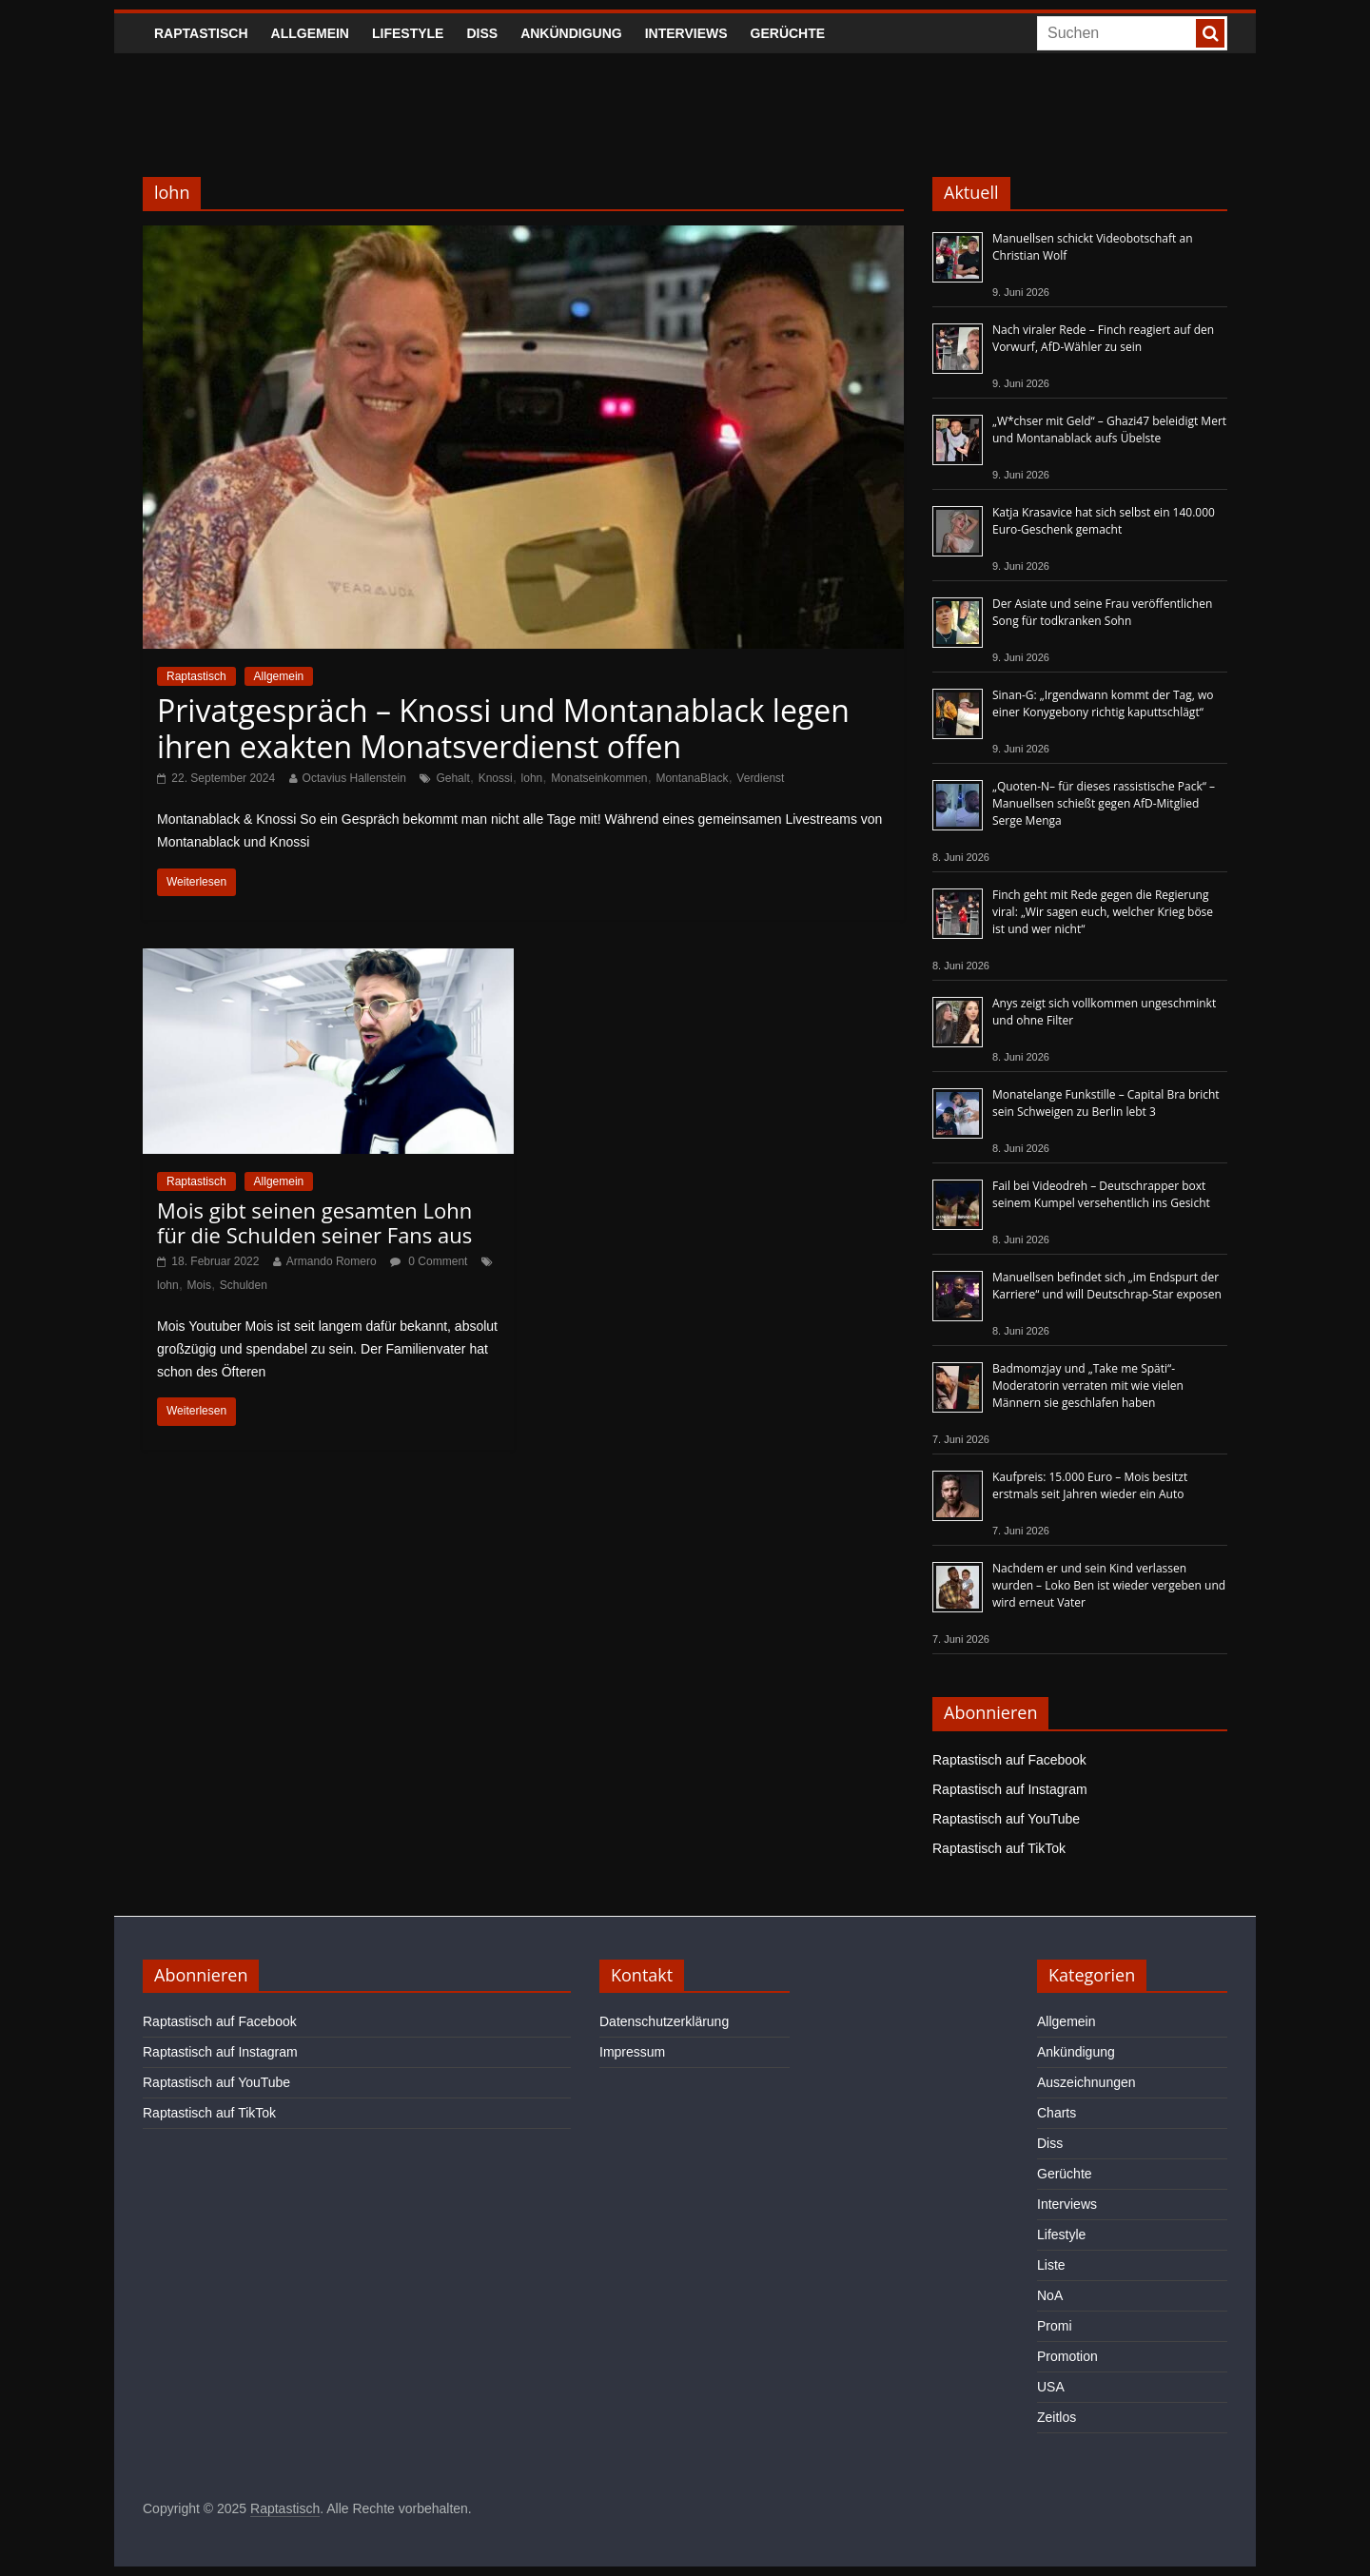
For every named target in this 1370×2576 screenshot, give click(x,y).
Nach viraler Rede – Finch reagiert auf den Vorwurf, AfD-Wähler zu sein (1103, 338)
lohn (532, 778)
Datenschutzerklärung (664, 2021)
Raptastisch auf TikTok (999, 1848)
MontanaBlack (692, 778)
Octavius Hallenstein (354, 778)
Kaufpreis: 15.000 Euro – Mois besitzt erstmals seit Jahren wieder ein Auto (1089, 1485)
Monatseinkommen (599, 778)
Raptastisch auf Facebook (1009, 1759)
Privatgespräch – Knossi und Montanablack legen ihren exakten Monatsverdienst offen (503, 728)
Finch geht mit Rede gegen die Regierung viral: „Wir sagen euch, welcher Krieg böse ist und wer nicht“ (1102, 912)
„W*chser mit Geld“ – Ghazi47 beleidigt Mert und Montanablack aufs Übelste (1109, 429)
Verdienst (760, 778)
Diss (482, 33)
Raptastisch (201, 33)
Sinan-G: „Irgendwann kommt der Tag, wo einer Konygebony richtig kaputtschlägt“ (1103, 703)
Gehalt (452, 778)
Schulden (243, 1285)
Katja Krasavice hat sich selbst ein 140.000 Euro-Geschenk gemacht (1103, 520)
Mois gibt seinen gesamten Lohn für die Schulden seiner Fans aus (314, 1222)
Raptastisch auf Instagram (1009, 1789)
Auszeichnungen (1086, 2082)
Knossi (496, 778)
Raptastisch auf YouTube (1006, 1818)
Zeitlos (1056, 2417)
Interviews (686, 33)
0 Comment (428, 1261)
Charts (1056, 2112)
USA (1051, 2386)
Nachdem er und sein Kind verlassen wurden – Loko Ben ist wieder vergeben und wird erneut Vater (1108, 1585)
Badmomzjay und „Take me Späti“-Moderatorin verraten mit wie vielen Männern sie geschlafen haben (1088, 1385)
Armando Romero (331, 1261)
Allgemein (310, 33)
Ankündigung (571, 33)
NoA (1050, 2295)
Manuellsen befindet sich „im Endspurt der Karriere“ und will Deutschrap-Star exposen (1107, 1285)
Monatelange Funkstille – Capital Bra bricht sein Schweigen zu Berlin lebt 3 (1106, 1103)
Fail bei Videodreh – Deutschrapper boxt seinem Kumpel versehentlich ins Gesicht (1101, 1194)
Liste (1051, 2265)
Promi (1054, 2325)
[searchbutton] (1210, 33)
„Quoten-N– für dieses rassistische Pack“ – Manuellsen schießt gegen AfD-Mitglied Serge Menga (1103, 803)
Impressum (632, 2051)
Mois (199, 1285)
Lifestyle (407, 33)
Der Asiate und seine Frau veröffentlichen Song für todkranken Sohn (1102, 612)
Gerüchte (788, 33)
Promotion (1067, 2356)
